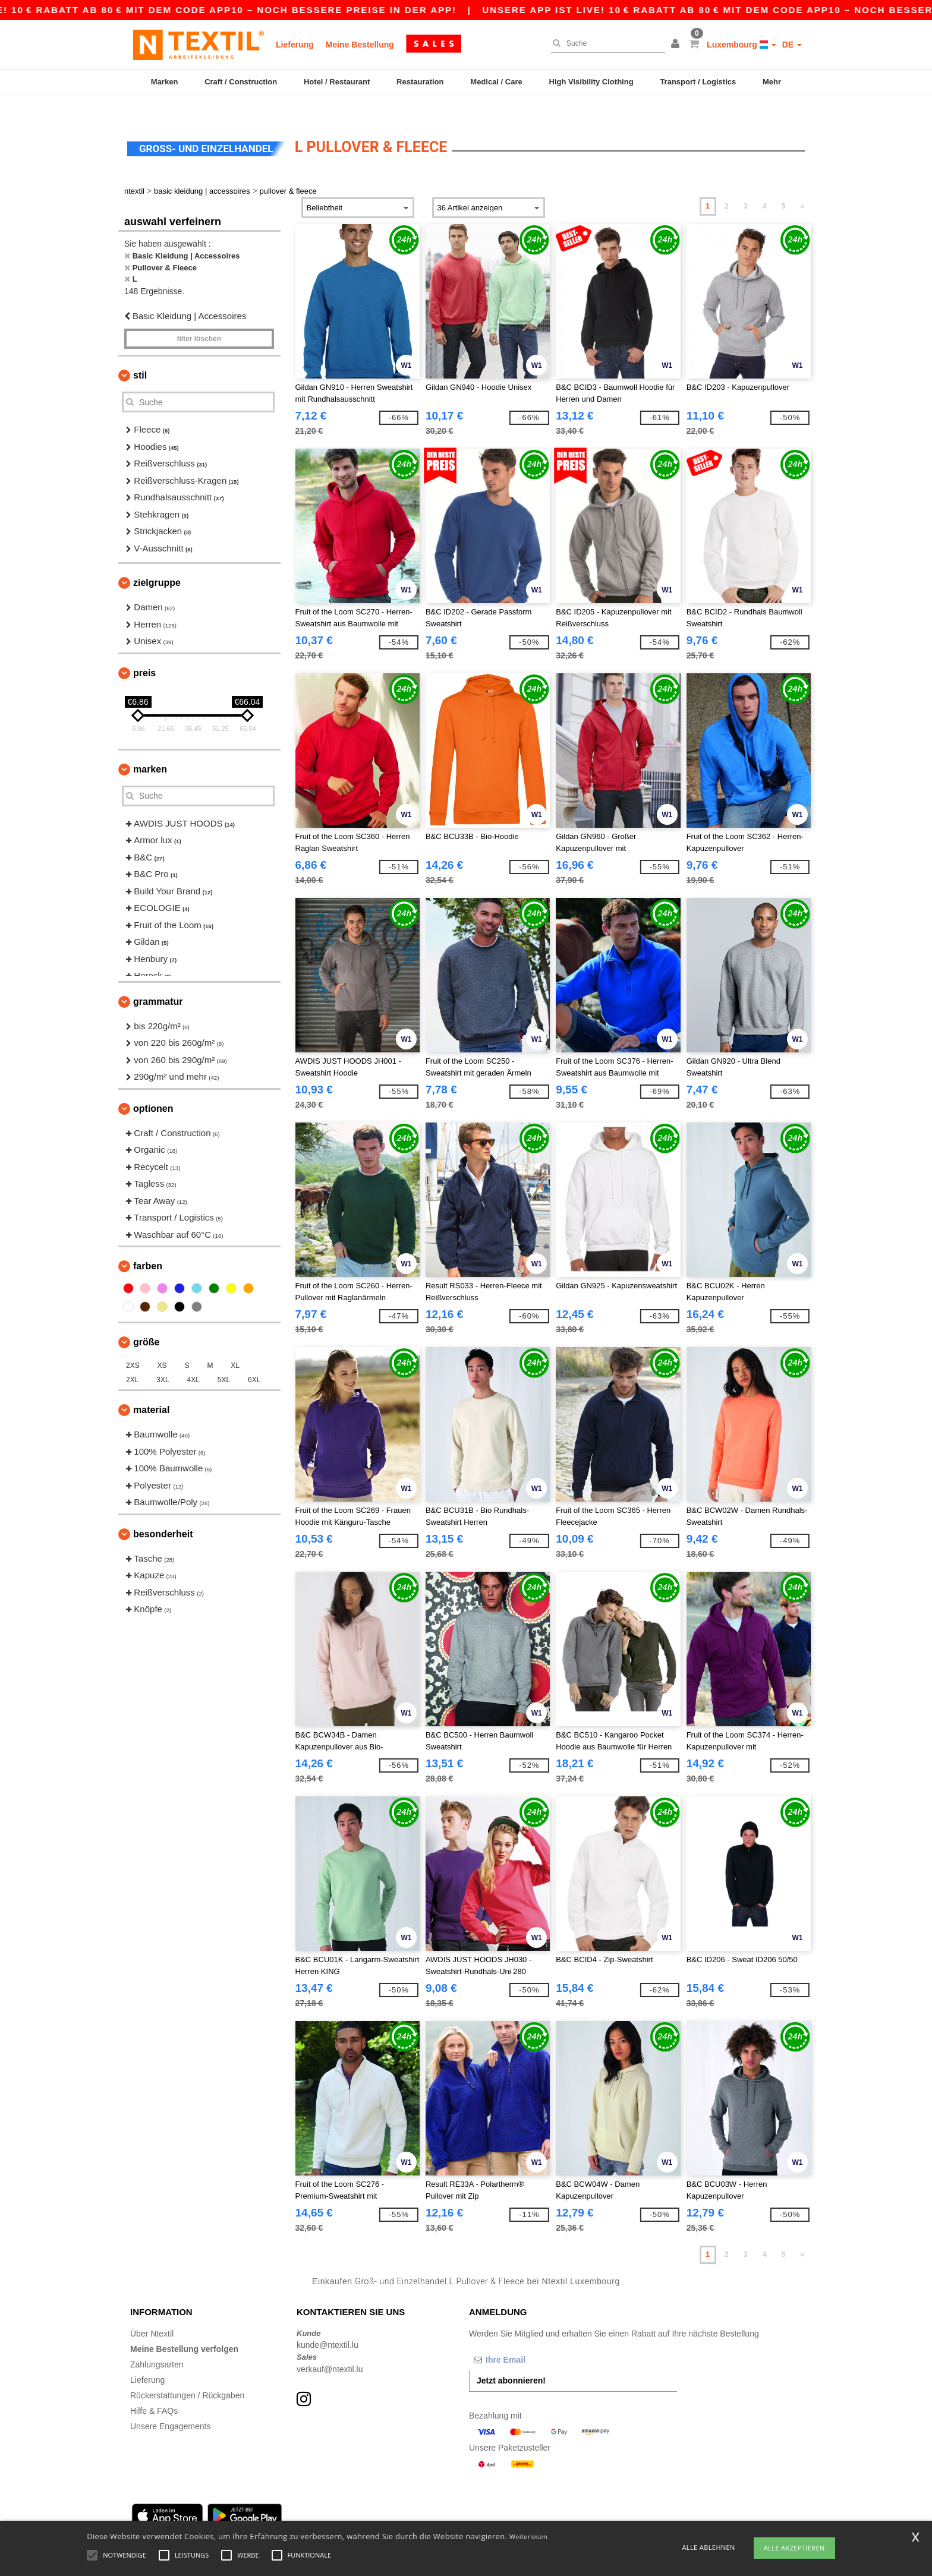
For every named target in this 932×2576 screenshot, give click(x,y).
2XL (132, 1359)
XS (162, 1345)
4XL (193, 1359)
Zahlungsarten (157, 2343)
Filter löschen (199, 318)
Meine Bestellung (360, 44)
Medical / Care (496, 81)
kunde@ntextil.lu (327, 2324)
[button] (677, 44)
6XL (254, 1359)
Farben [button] (147, 1246)
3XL (162, 1359)
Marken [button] (150, 748)
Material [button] (151, 1390)
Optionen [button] (153, 1088)
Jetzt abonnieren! (511, 2359)
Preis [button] (144, 652)
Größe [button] (146, 1322)
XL (235, 1345)
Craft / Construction (240, 81)
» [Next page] (803, 186)
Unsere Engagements (170, 2405)
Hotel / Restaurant (337, 81)
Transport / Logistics (698, 81)
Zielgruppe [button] (157, 562)
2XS (133, 1345)
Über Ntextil (152, 2313)
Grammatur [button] (158, 981)
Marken (164, 81)
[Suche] (605, 43)
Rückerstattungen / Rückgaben (187, 2374)
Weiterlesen (528, 2536)
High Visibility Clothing (591, 81)
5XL (224, 1359)
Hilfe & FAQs (154, 2390)
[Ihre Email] (531, 2339)
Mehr (772, 81)
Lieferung (295, 44)
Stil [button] (140, 355)
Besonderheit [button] (163, 1513)
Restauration (419, 81)
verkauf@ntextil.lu (330, 2348)
